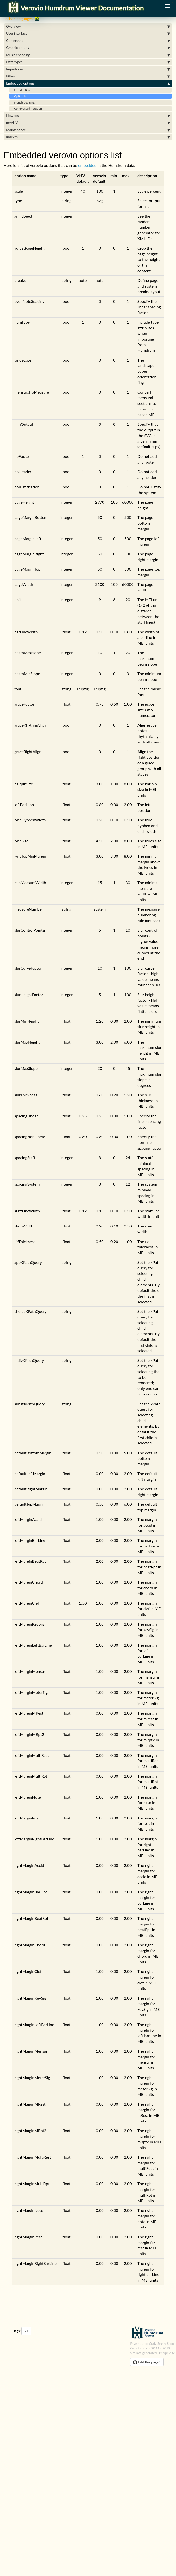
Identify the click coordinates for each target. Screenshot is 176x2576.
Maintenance (88, 129)
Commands (88, 40)
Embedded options (88, 83)
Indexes (88, 137)
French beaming (23, 102)
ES (36, 18)
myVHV (88, 122)
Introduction (20, 90)
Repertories (88, 69)
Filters (88, 76)
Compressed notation (26, 108)
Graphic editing (88, 47)
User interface (88, 33)
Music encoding (88, 54)
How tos (88, 115)
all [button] (26, 2331)
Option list (19, 96)
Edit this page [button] (145, 2362)
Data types (88, 62)
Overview (88, 26)
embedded (87, 165)
